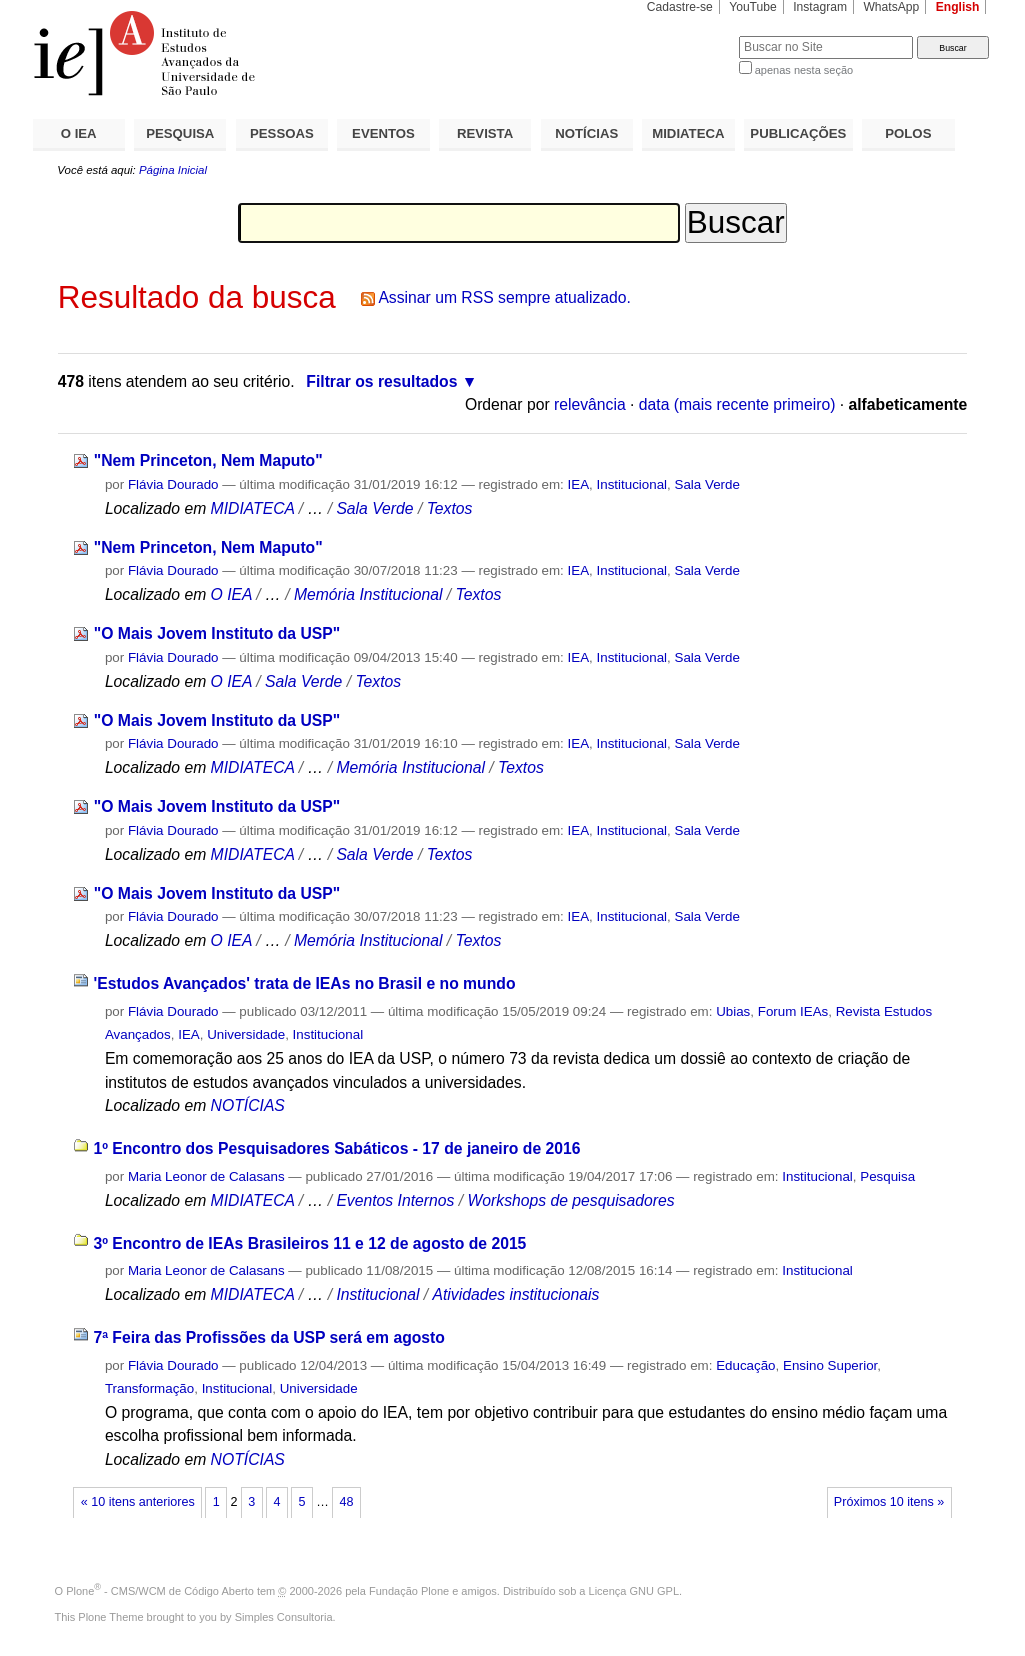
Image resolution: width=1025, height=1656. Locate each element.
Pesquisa (887, 1176)
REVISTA (485, 133)
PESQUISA (180, 133)
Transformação (149, 1388)
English (958, 7)
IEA (579, 484)
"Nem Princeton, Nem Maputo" (208, 460)
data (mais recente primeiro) (737, 404)
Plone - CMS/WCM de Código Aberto (160, 1591)
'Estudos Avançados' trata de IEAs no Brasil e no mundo (304, 983)
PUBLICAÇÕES (798, 133)
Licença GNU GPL (634, 1591)
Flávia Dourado (173, 484)
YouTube (753, 7)
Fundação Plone (409, 1591)
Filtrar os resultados (381, 381)
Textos (450, 508)
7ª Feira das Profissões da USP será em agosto (269, 1337)
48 (347, 1502)
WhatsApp (891, 7)
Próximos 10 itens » (889, 1502)
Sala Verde (707, 484)
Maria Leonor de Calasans (206, 1176)
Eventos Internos (395, 1200)
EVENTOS (383, 133)
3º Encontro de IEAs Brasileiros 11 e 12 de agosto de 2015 (309, 1243)
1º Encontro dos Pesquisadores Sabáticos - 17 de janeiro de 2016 (336, 1148)
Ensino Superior (830, 1365)
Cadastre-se (680, 7)
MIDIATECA (688, 133)
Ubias (733, 1011)
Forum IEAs (793, 1011)
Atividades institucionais (516, 1294)
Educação (745, 1365)
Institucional (632, 484)
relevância (590, 404)
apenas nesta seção (804, 70)
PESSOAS (282, 133)
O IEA (79, 133)
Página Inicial (173, 170)
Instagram (820, 7)
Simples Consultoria (284, 1617)
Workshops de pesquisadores (570, 1200)
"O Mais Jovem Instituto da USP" (217, 633)
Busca (690, 35)
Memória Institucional (368, 594)
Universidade (246, 1034)
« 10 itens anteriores (138, 1502)
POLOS (908, 133)
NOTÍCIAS (586, 133)
